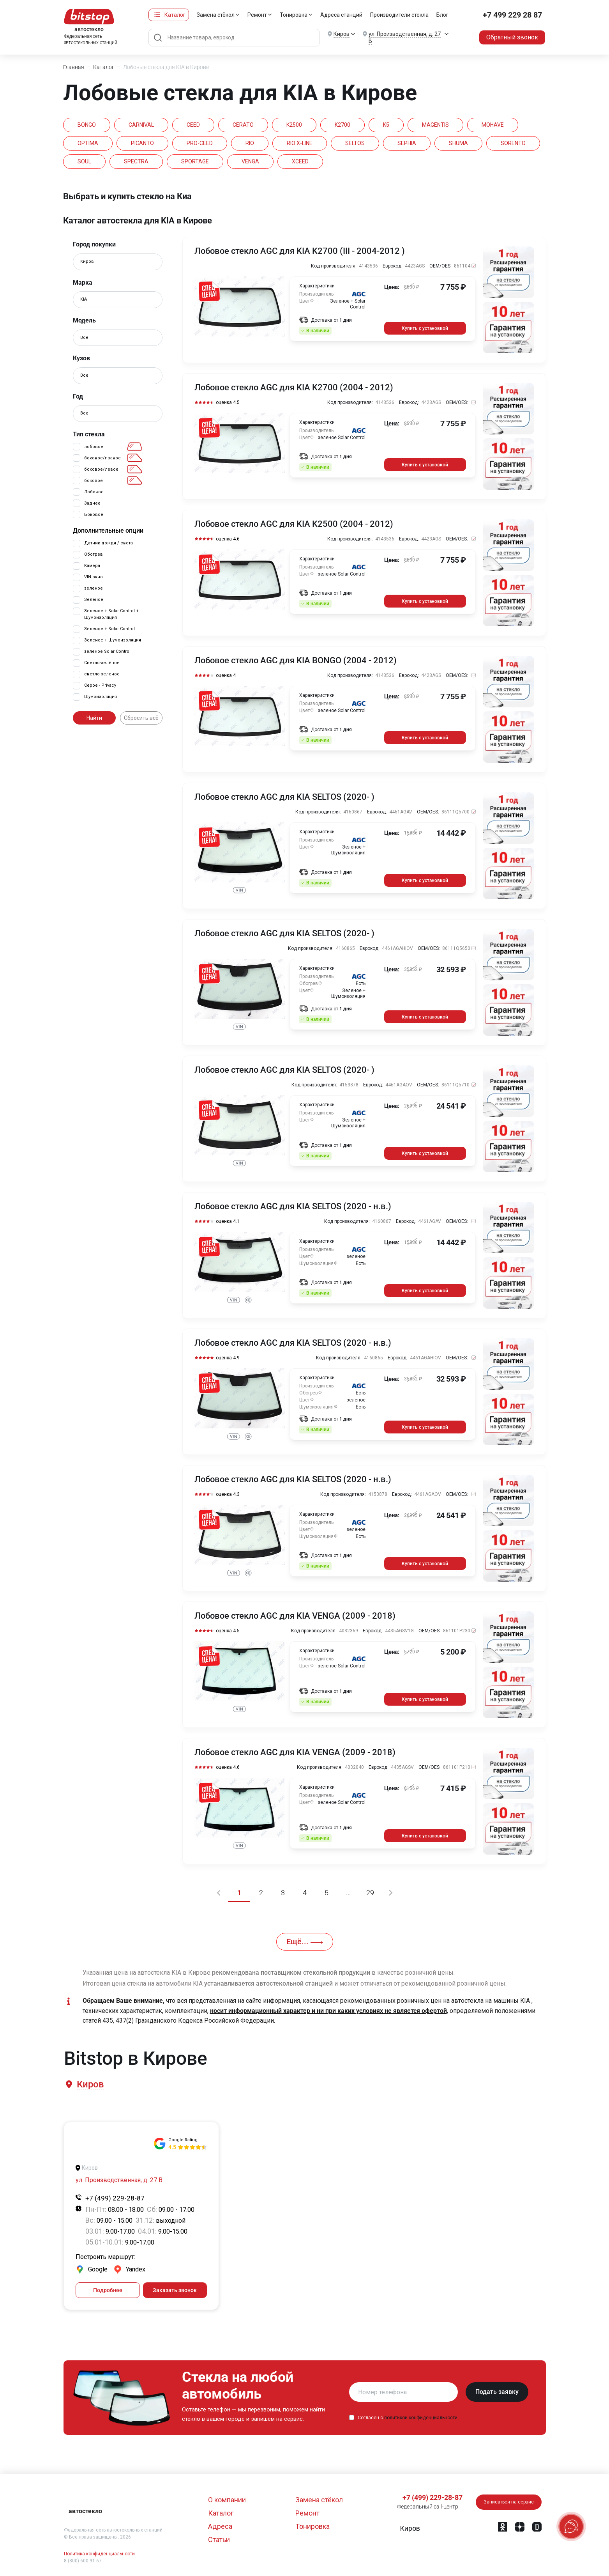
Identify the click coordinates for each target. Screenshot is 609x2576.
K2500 (294, 125)
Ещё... (304, 1941)
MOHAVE (493, 125)
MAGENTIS (435, 125)
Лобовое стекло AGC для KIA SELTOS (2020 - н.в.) (292, 1206)
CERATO (243, 125)
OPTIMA (88, 143)
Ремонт (257, 15)
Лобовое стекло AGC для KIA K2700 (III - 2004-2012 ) (299, 251)
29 (370, 1893)
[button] (90, 2084)
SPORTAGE (195, 161)
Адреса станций (341, 15)
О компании (227, 2500)
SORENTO (513, 143)
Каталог (174, 15)
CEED (193, 125)
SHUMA (458, 143)
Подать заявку (497, 2391)
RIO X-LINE (299, 143)
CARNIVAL (141, 125)
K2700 (342, 125)
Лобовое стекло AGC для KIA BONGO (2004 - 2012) (295, 660)
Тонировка (293, 15)
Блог (442, 15)
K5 (386, 125)
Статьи (219, 2539)
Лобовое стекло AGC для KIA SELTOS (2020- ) (284, 797)
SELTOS (355, 143)
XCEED (300, 161)
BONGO (87, 125)
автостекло (85, 2511)
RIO (249, 143)
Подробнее (107, 2290)
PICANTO (142, 143)
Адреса (220, 2526)
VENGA (250, 161)
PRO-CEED (200, 143)
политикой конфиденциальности (420, 2417)
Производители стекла (399, 15)
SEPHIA (406, 143)
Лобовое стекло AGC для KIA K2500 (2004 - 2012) (293, 524)
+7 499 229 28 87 (512, 14)
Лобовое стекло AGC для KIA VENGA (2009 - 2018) (294, 1616)
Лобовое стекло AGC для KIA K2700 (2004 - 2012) (293, 387)
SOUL (84, 161)
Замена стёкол (216, 15)
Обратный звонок (512, 37)
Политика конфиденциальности (99, 2554)
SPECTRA (136, 161)
